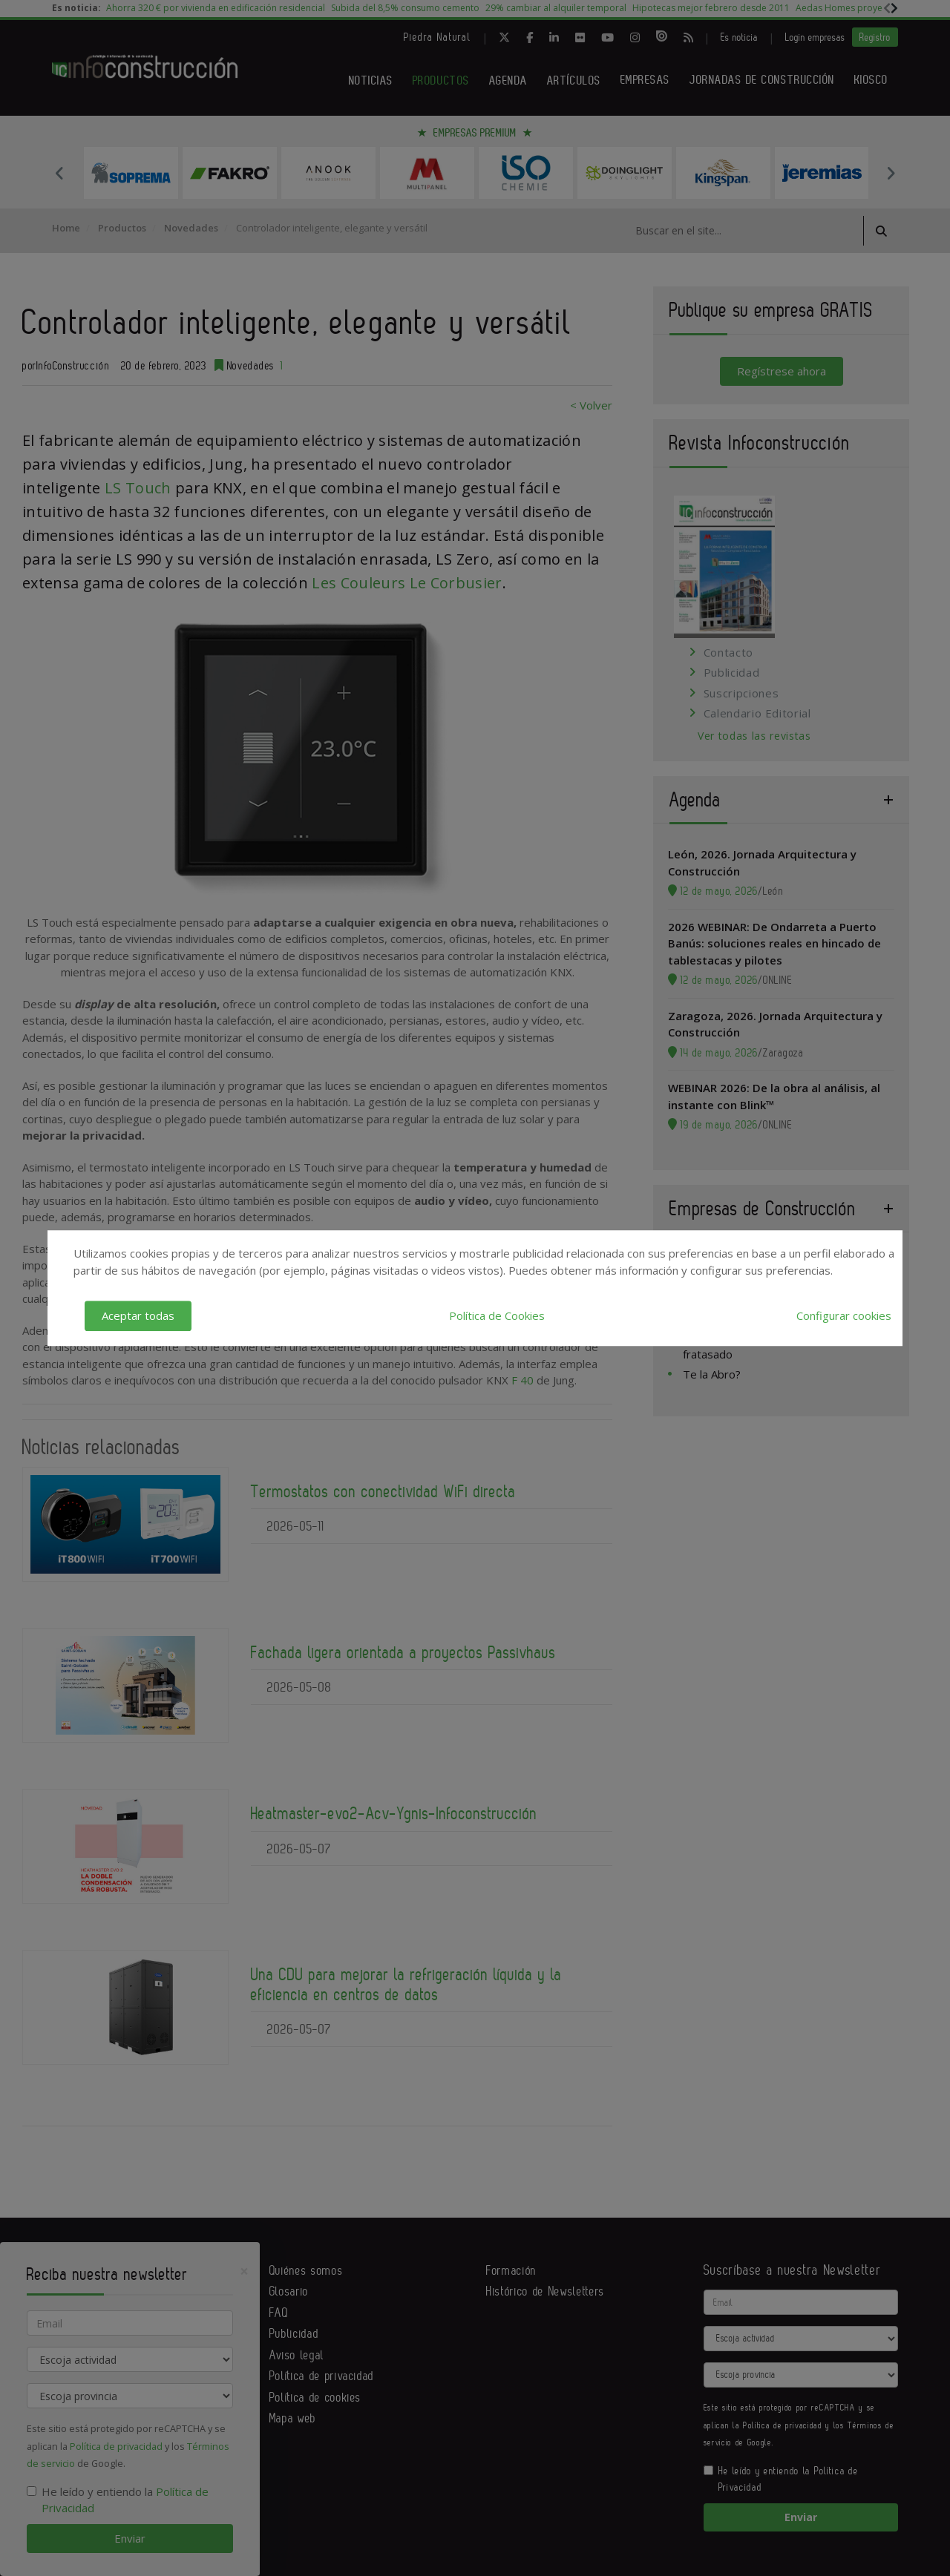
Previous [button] (59, 172)
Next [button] (890, 172)
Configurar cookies (843, 1315)
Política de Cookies (497, 1315)
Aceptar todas (138, 1315)
